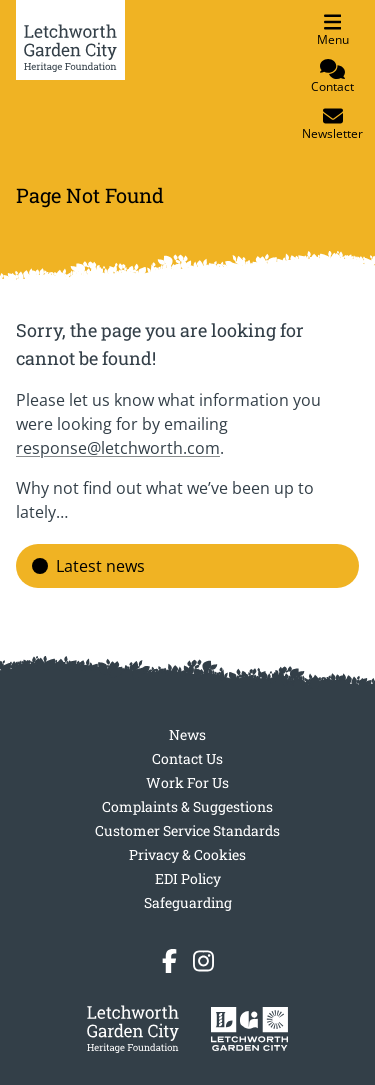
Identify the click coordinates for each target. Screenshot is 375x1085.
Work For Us (187, 782)
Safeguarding (188, 902)
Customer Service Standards (187, 830)
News (187, 734)
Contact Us (187, 758)
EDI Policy (188, 878)
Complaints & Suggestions (187, 806)
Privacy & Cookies (187, 854)
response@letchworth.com (118, 448)
